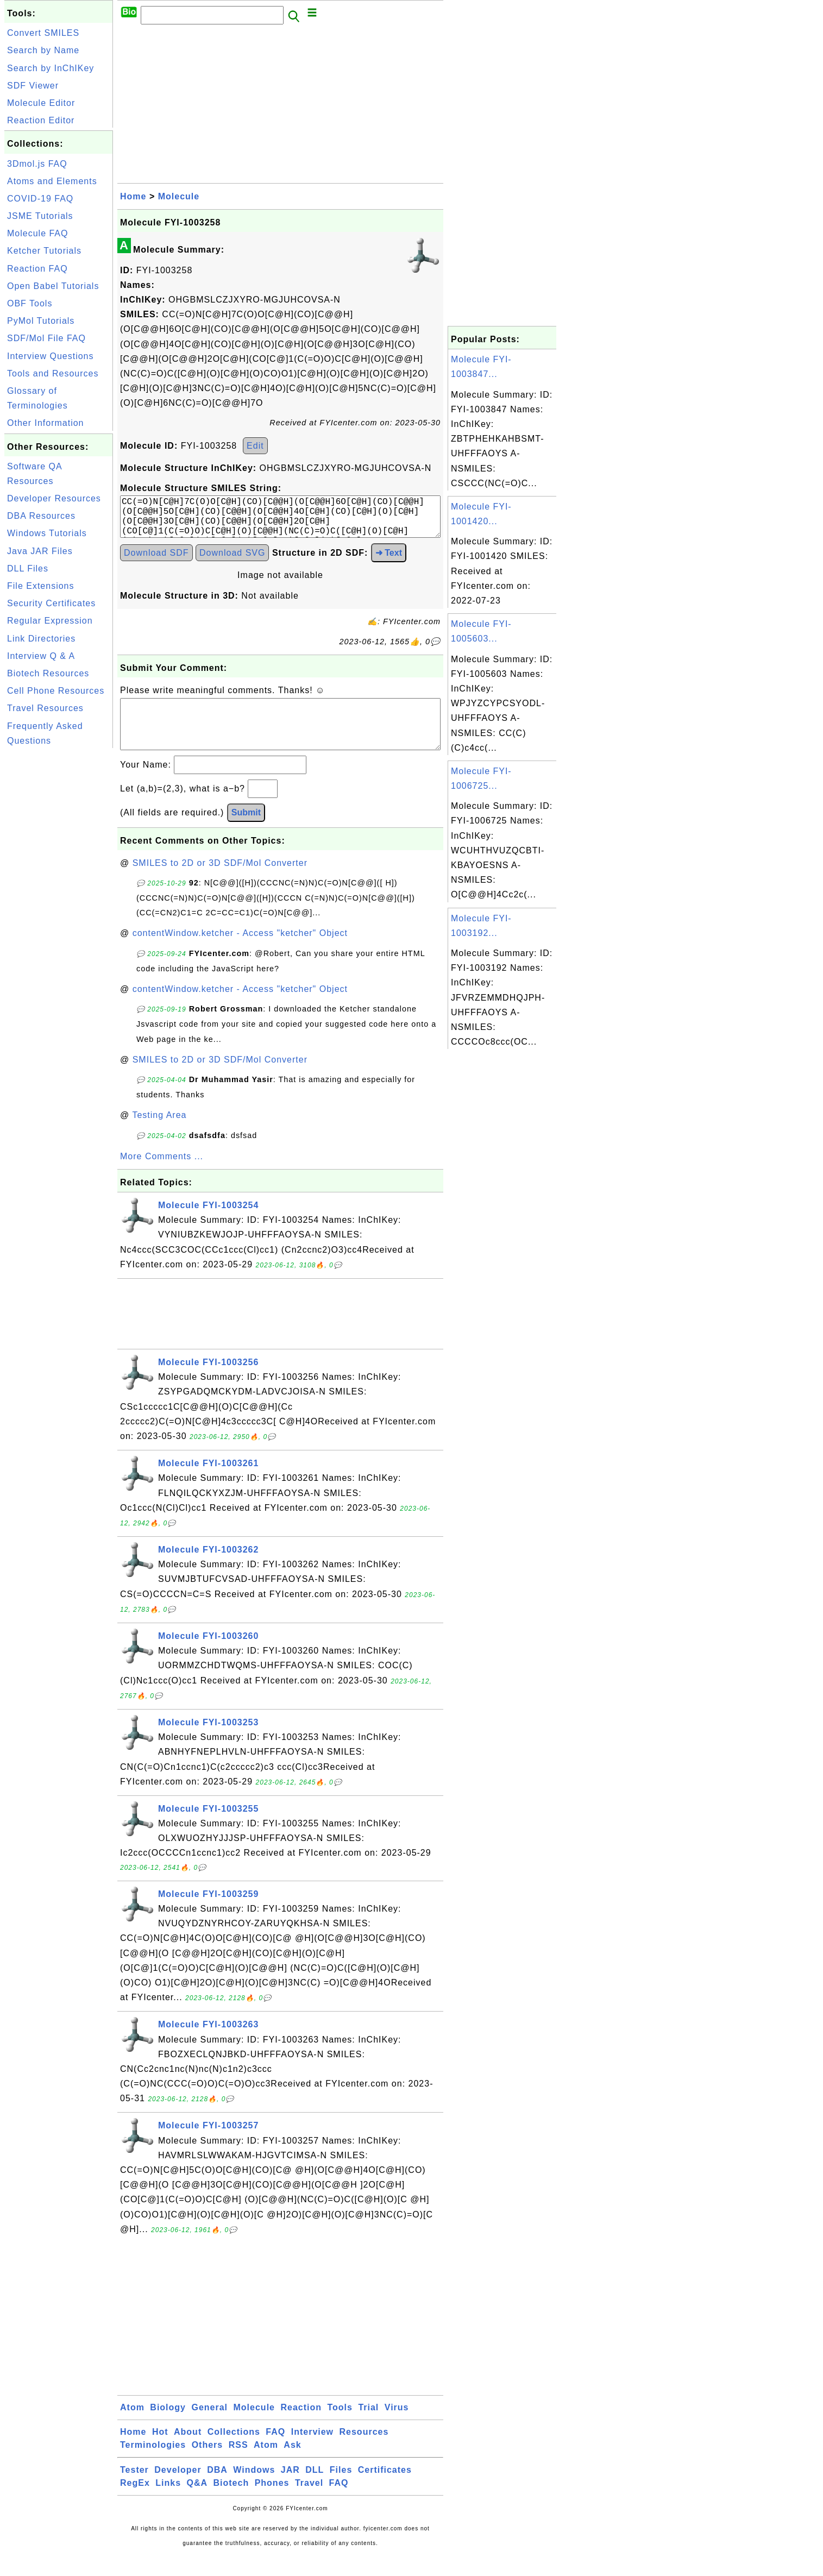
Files (341, 2489)
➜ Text (388, 561)
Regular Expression (50, 620)
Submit (246, 832)
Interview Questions (50, 356)
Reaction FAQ (37, 268)
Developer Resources (54, 498)
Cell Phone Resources (55, 690)
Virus (397, 2427)
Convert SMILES (43, 32)
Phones (272, 2502)
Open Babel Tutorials (53, 286)
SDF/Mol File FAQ (46, 338)
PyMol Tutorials (40, 320)
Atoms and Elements (52, 181)
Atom (132, 2427)
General (209, 2427)
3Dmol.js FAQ (37, 163)
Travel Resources (45, 708)
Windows (254, 2489)
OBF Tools (29, 303)
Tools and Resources (52, 373)
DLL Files (27, 568)
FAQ (275, 2451)
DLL (314, 2489)
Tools (339, 2427)
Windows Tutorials (47, 533)
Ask (292, 2464)
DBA (217, 2489)
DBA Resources (41, 515)
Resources (364, 2451)
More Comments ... (161, 1175)
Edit (255, 445)
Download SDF (156, 561)
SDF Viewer (33, 85)
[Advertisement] (58, 914)
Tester (134, 2489)
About (188, 2451)
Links (168, 2502)
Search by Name (43, 50)
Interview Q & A (41, 656)
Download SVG (232, 561)
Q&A (197, 2502)
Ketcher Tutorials (44, 250)
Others (207, 2464)
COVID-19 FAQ (40, 198)
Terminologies (153, 2464)
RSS (238, 2464)
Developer (177, 2489)
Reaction (301, 2427)
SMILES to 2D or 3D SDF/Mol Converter (220, 882)
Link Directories (41, 638)
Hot (160, 2451)
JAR (290, 2489)
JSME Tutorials (40, 216)
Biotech (231, 2502)
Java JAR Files (40, 551)
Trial (368, 2427)
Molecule (178, 196)
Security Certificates (51, 603)
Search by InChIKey (50, 68)
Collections (234, 2451)
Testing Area (159, 1134)
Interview (312, 2451)
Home (133, 196)
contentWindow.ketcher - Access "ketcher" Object (240, 952)
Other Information (45, 423)
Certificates (385, 2489)
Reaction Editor (40, 120)
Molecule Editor (41, 103)
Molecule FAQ (37, 233)
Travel (309, 2502)
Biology (168, 2427)
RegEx (135, 2502)
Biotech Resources (48, 673)
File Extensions (40, 585)
